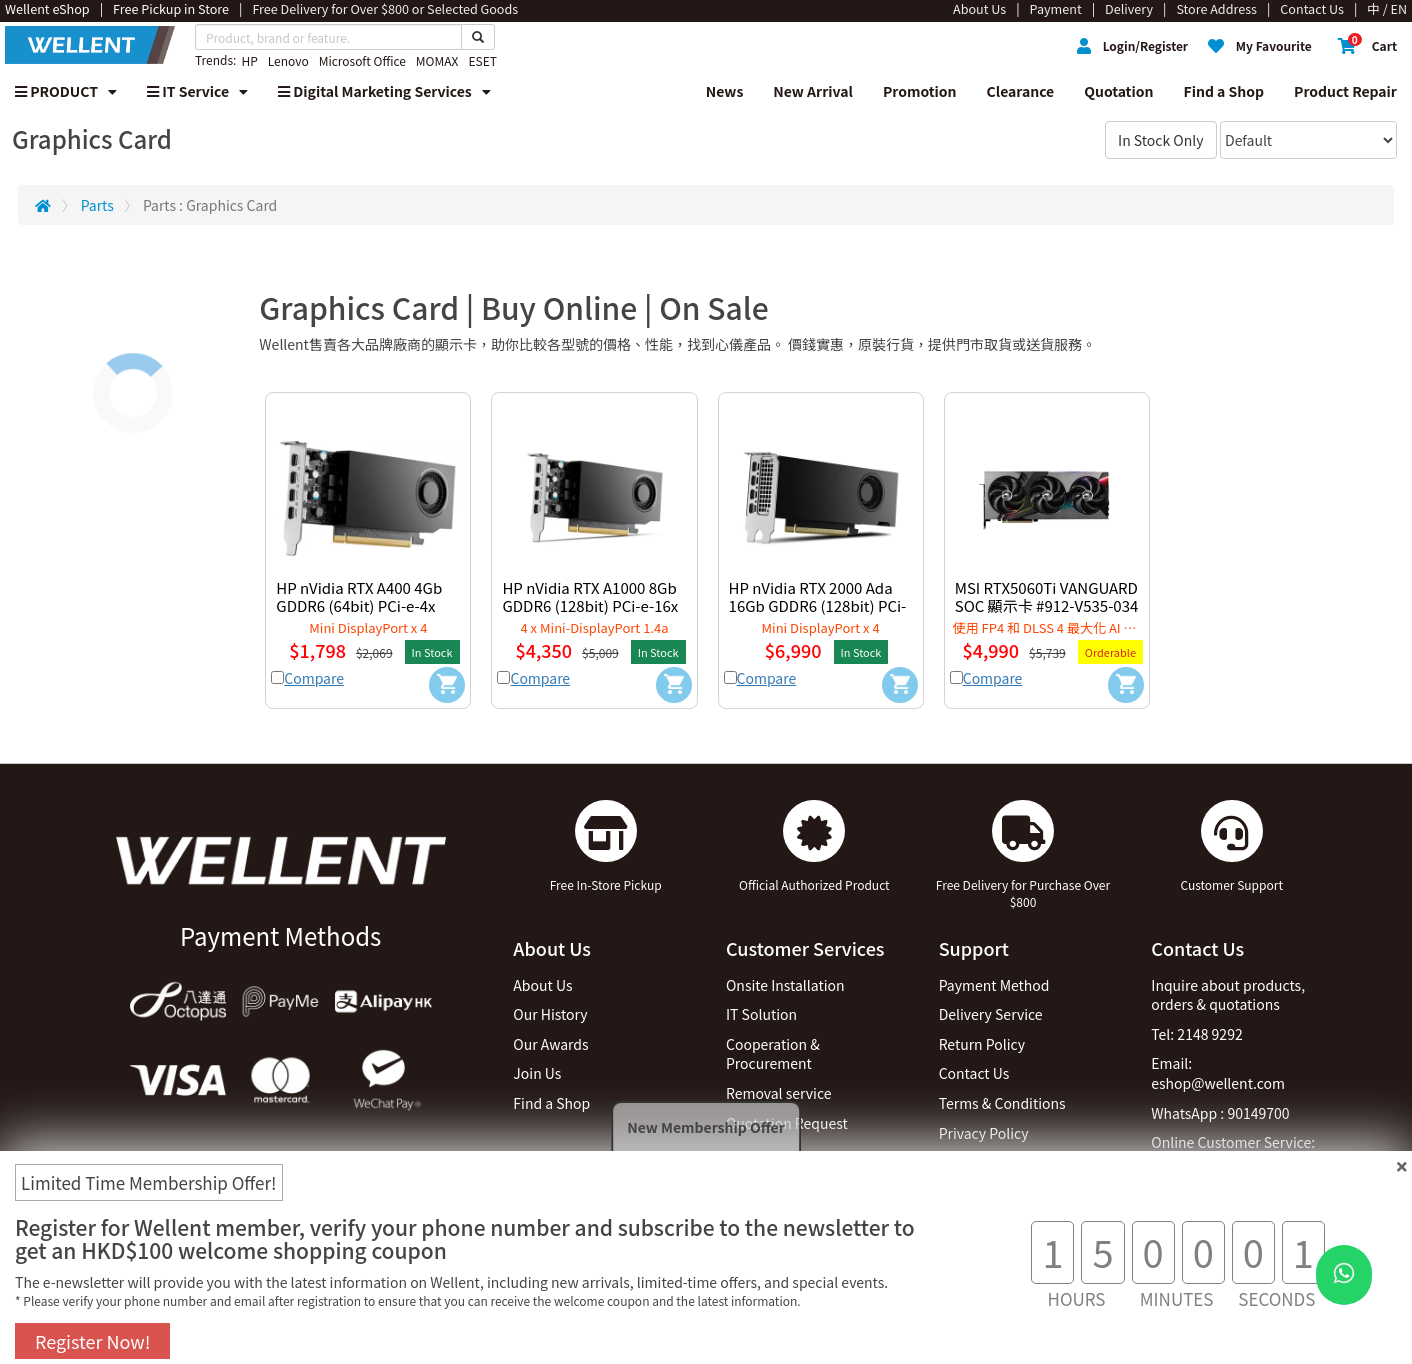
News (725, 91)
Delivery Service (991, 1014)
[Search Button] (478, 37)
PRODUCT (66, 91)
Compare (314, 678)
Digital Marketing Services (384, 91)
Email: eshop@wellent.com (1218, 1073)
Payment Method (994, 985)
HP (249, 60)
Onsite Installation (785, 985)
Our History (550, 1014)
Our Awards (550, 1044)
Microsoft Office (362, 60)
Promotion (920, 91)
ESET (482, 60)
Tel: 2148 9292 (1196, 1034)
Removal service (779, 1093)
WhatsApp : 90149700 (1220, 1113)
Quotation (1118, 91)
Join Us (537, 1073)
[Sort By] (1308, 140)
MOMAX (437, 60)
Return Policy (982, 1044)
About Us (542, 985)
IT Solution (761, 1014)
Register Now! (92, 1341)
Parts (97, 205)
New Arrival (813, 91)
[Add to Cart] (447, 685)
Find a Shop (1224, 91)
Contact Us (974, 1073)
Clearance (1021, 91)
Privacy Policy (984, 1133)
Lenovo (288, 60)
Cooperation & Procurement (773, 1054)
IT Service (197, 91)
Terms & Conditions (1002, 1103)
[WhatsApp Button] (1344, 1275)
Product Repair (1345, 91)
